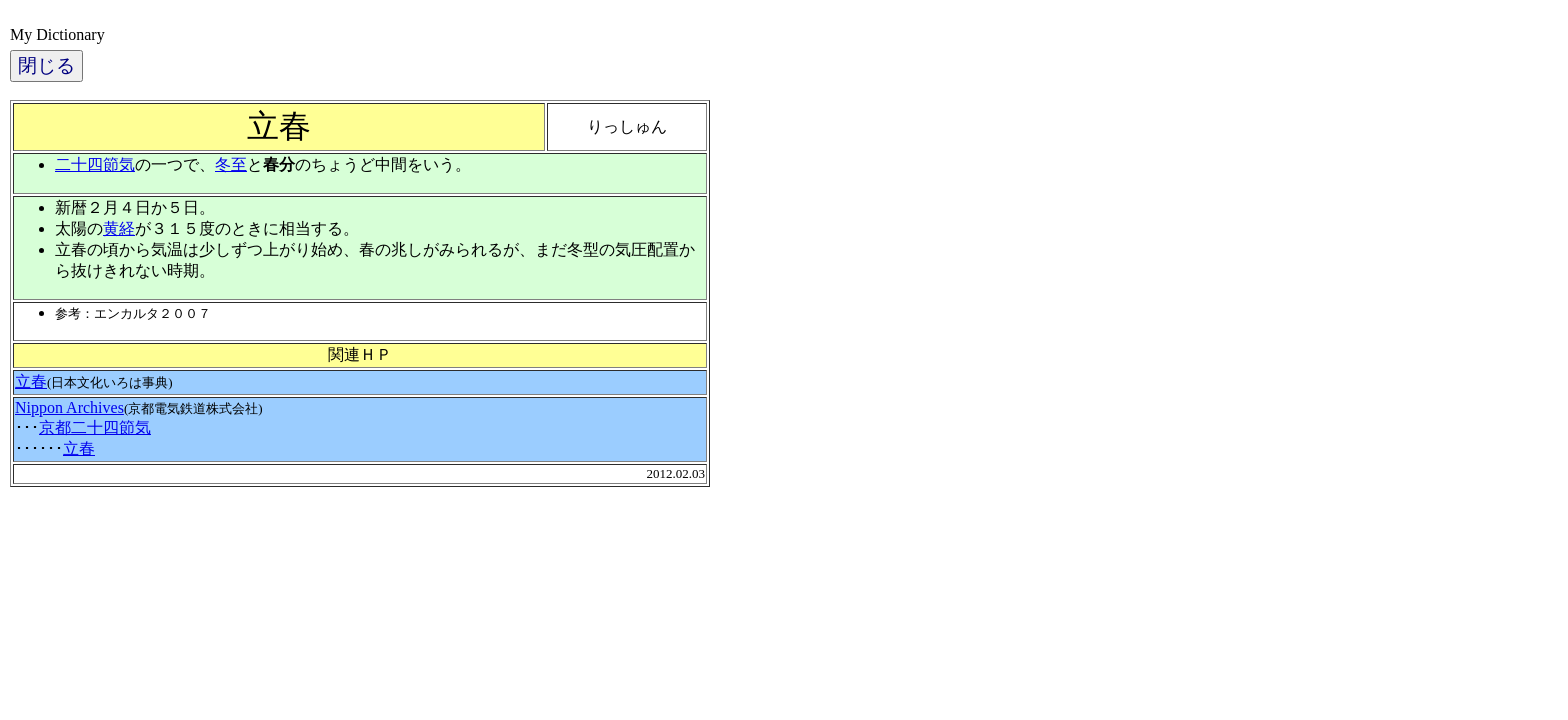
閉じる (46, 65)
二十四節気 (95, 164)
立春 (31, 381)
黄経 (119, 228)
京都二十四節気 (95, 427)
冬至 (231, 164)
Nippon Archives (69, 407)
